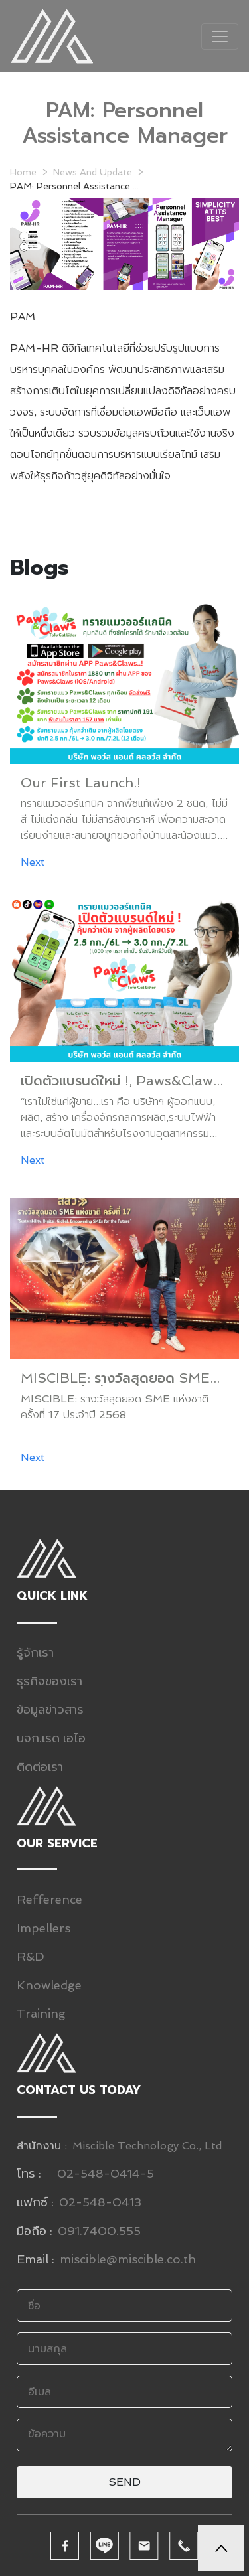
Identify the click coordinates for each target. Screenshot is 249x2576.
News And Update (92, 172)
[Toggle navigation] (219, 36)
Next (33, 862)
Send (124, 2482)
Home (23, 172)
